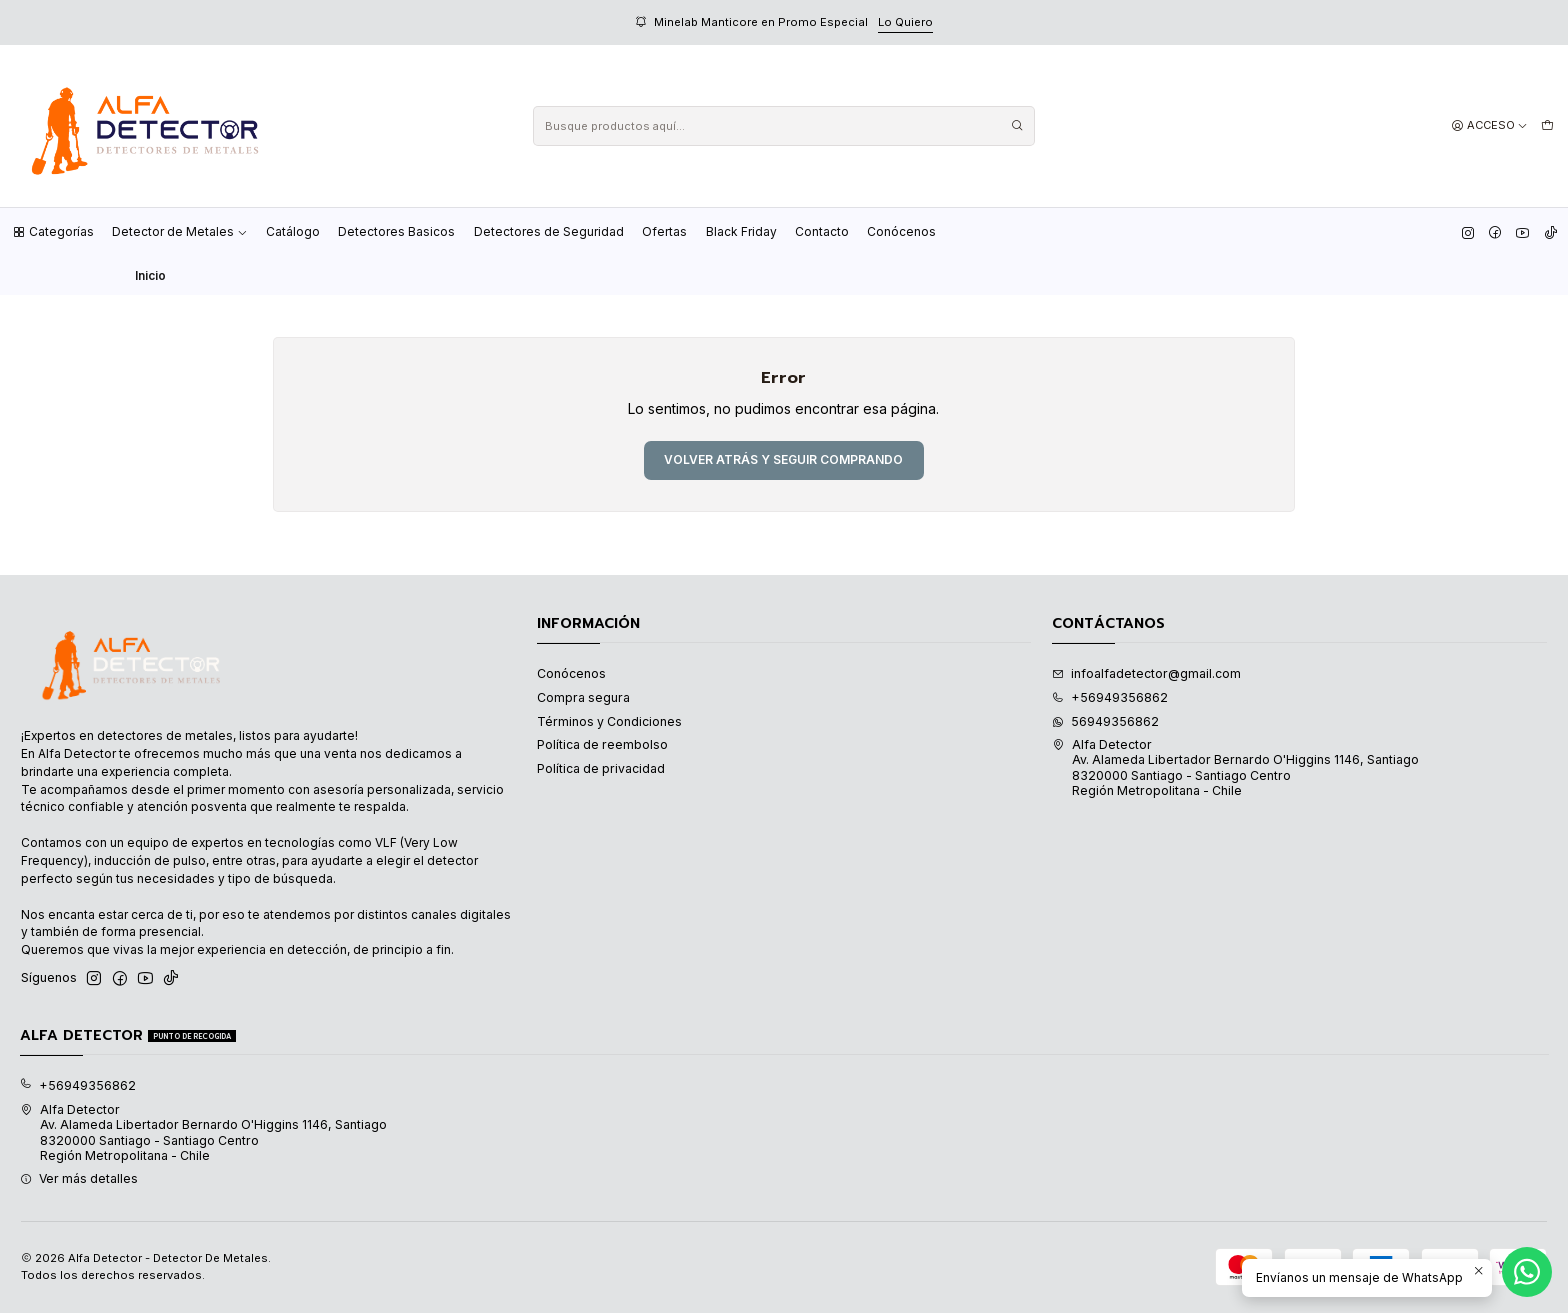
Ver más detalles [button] (79, 1178)
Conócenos (901, 231)
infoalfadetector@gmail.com (1146, 673)
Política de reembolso (602, 744)
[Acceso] (1489, 126)
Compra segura (583, 697)
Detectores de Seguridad (549, 231)
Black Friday (741, 231)
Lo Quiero (905, 22)
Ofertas (664, 231)
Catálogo (293, 231)
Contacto (822, 231)
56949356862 (1105, 721)
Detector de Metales (180, 231)
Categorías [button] (53, 231)
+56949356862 (1110, 697)
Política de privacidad (601, 768)
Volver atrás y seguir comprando (783, 459)
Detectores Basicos (396, 231)
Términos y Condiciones (609, 721)
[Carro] (1547, 126)
